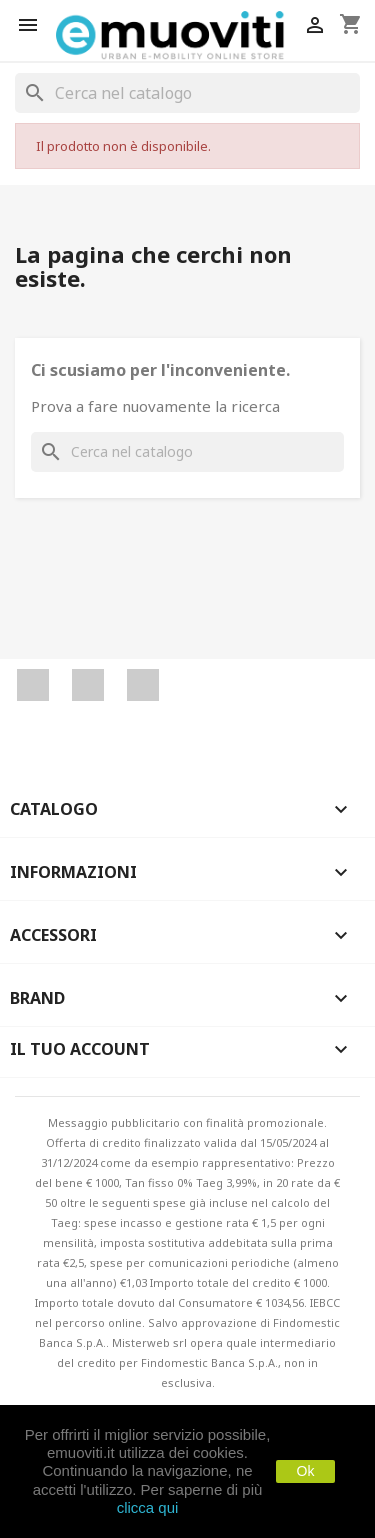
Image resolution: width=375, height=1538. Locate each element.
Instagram (143, 685)
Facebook (33, 685)
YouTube (88, 685)
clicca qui (148, 1507)
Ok (306, 1471)
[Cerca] (187, 93)
